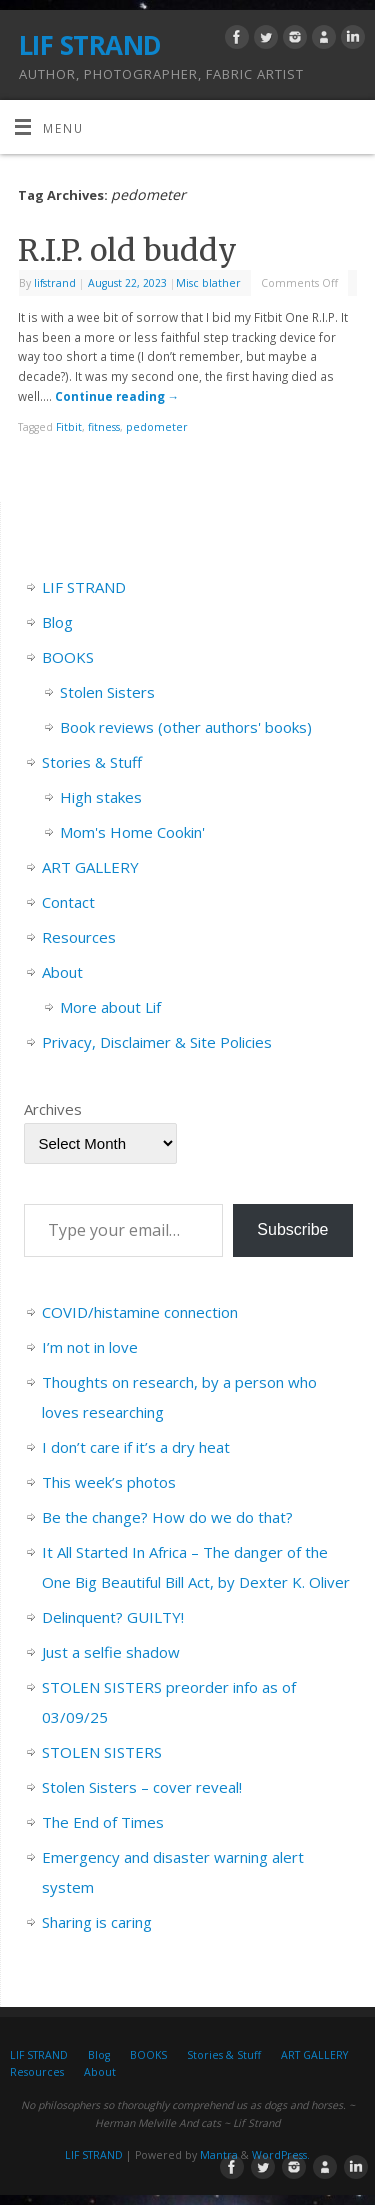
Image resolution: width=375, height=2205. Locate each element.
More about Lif (110, 1007)
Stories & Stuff (92, 762)
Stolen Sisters (107, 692)
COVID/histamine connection (140, 1312)
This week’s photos (109, 1482)
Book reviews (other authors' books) (186, 727)
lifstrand (55, 283)
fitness (104, 427)
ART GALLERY (90, 867)
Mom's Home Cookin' (132, 832)
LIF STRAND (90, 45)
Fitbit (69, 427)
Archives (53, 1109)
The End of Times (103, 1822)
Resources (79, 937)
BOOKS (68, 657)
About (62, 972)
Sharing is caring (97, 1922)
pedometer (157, 427)
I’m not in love (90, 1347)
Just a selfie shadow (111, 1652)
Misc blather (208, 283)
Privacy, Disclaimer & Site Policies (157, 1042)
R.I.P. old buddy (127, 250)
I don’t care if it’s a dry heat (136, 1447)
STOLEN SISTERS (102, 1752)
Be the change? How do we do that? (167, 1517)
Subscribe (292, 1229)
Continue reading (117, 396)
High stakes (101, 797)
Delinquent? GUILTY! (113, 1617)
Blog (57, 622)
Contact (68, 902)
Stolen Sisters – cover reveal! (142, 1787)
